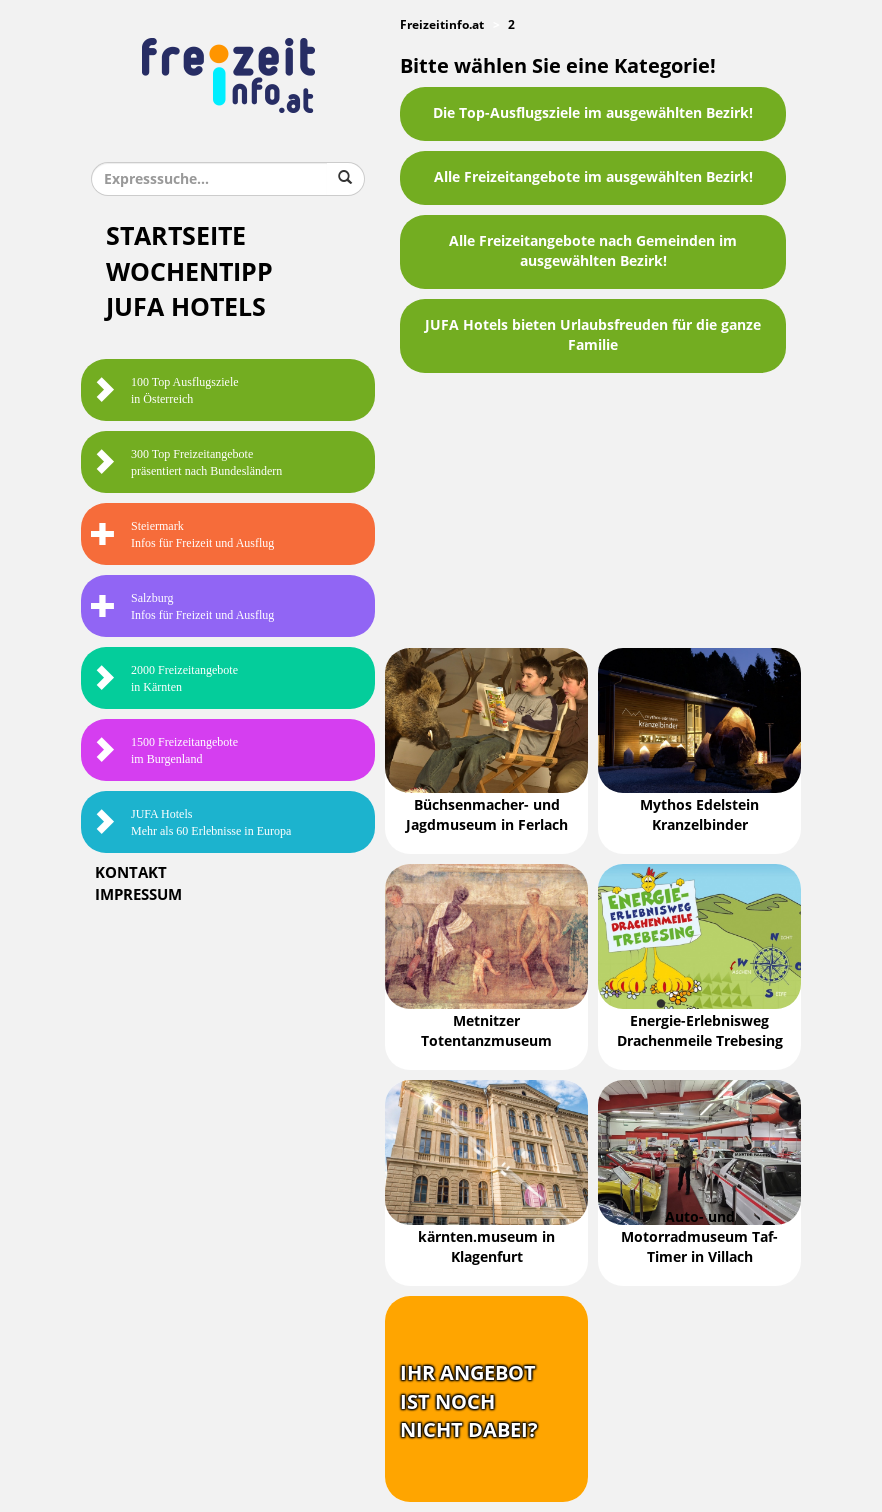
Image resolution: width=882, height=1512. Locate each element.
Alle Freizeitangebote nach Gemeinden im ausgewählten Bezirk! (593, 251)
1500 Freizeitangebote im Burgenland (164, 750)
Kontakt (131, 873)
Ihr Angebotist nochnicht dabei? (469, 1401)
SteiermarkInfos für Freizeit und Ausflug (182, 534)
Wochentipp (189, 272)
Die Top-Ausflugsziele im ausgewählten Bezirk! (593, 113)
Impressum (138, 895)
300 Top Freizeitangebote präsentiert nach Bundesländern (186, 462)
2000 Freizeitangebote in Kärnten (164, 678)
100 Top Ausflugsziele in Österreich (165, 390)
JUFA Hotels (186, 307)
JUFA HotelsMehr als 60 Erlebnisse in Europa (191, 822)
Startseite (176, 236)
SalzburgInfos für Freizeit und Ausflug (182, 606)
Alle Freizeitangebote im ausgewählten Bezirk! (593, 177)
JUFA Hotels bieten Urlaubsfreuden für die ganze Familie (593, 335)
